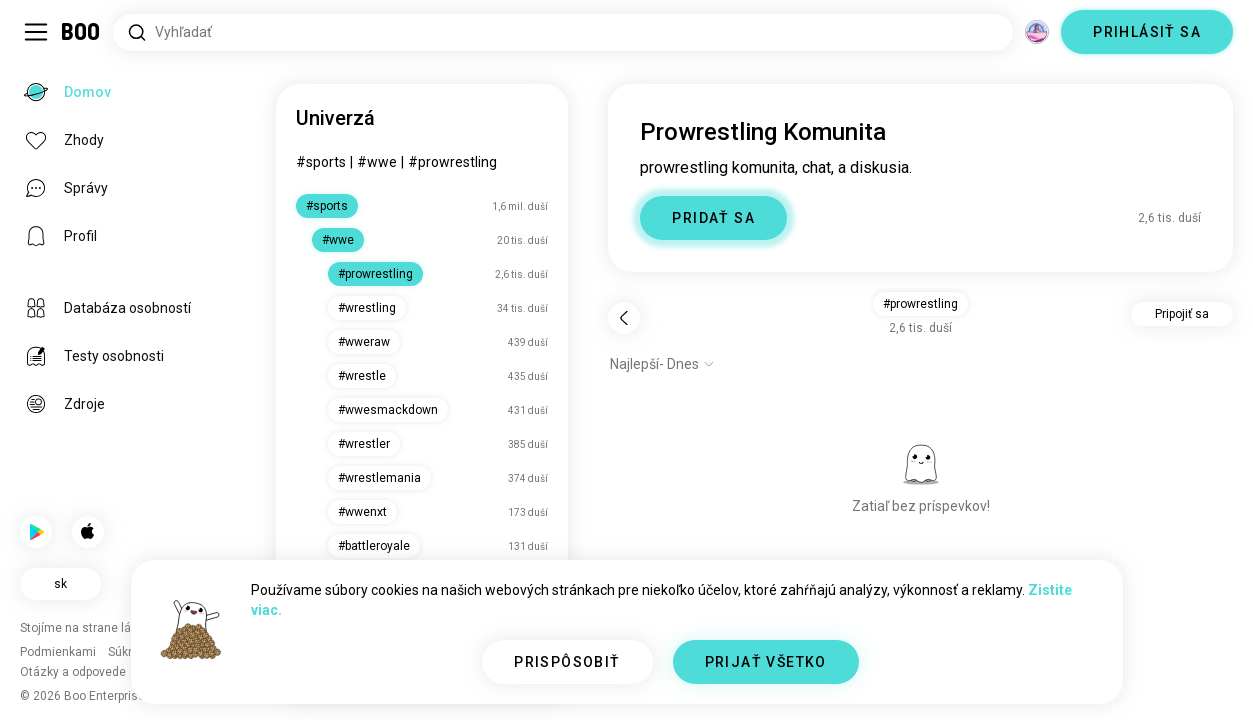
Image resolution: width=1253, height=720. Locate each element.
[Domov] (81, 32)
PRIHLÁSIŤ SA (1147, 32)
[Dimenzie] (1037, 32)
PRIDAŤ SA (713, 218)
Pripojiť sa (1182, 314)
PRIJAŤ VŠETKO (766, 662)
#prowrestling (452, 162)
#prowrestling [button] (920, 304)
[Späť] (624, 318)
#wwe (377, 162)
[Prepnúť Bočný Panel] (36, 32)
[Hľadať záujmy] (563, 32)
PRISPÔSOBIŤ (567, 662)
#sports (321, 162)
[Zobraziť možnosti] (662, 364)
